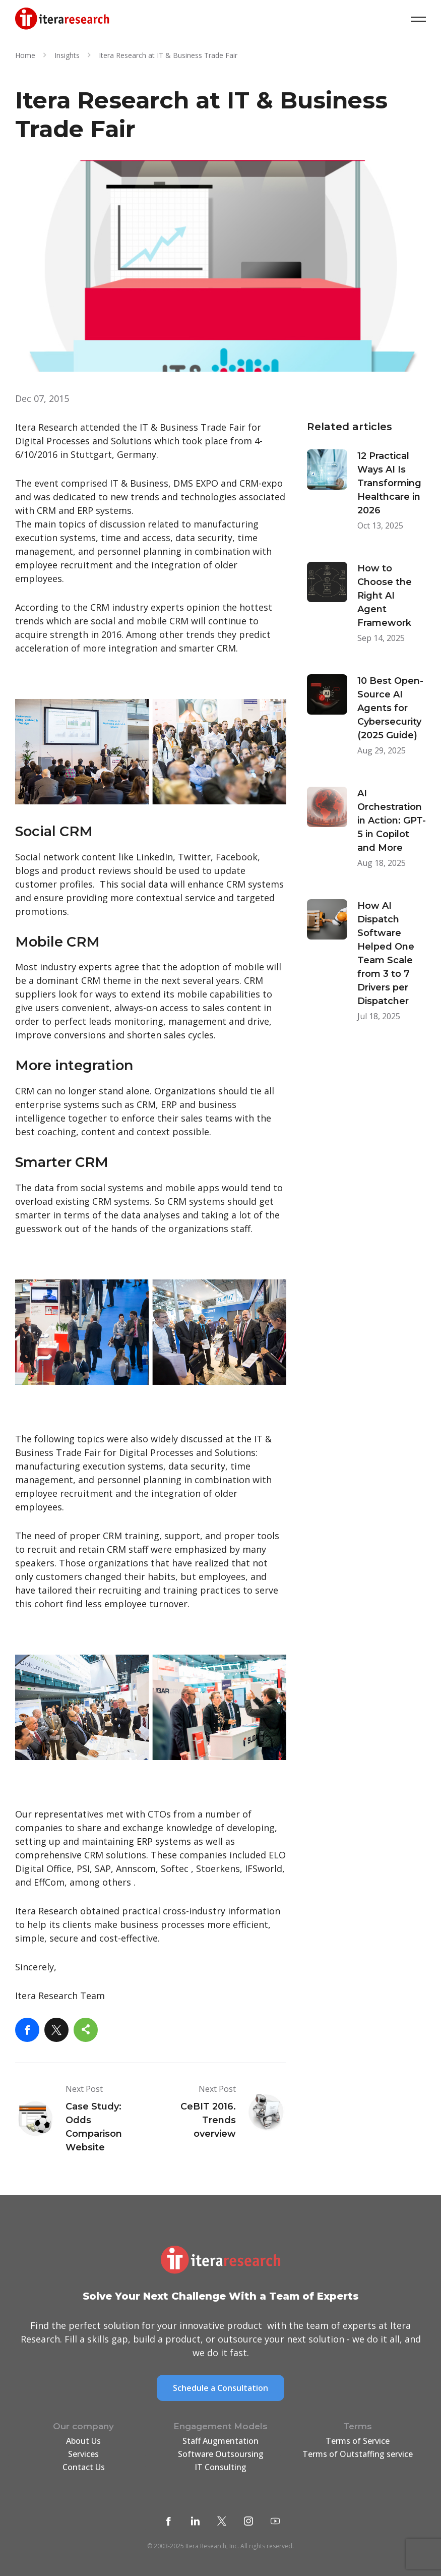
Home (25, 55)
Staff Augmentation (220, 2440)
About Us (83, 2440)
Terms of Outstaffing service (357, 2454)
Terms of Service (358, 2440)
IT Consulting (220, 2467)
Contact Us (83, 2467)
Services (83, 2454)
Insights (67, 55)
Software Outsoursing (221, 2454)
